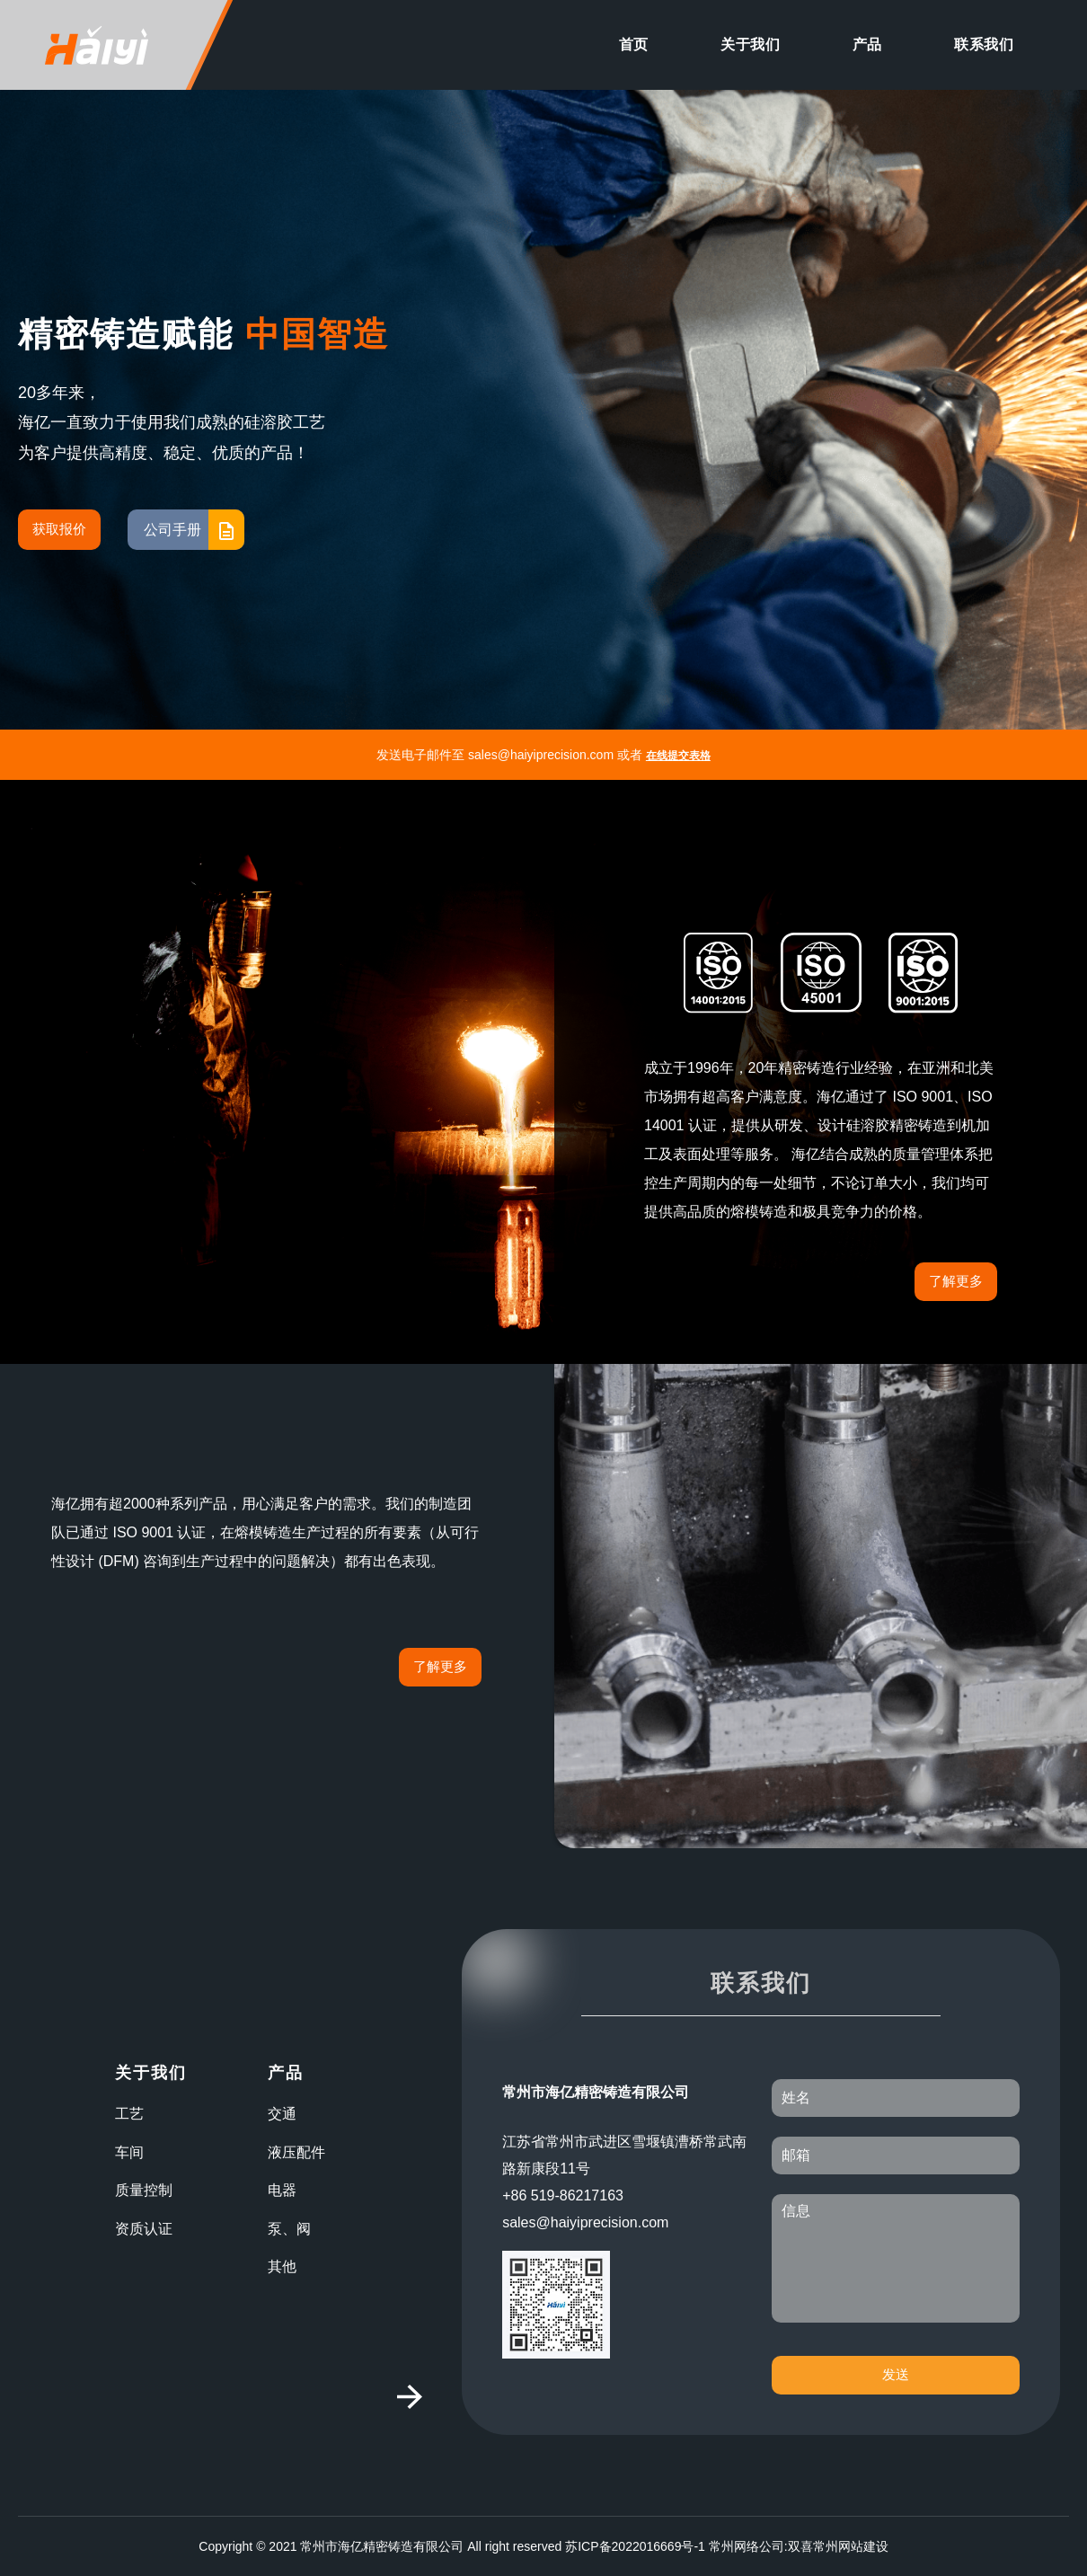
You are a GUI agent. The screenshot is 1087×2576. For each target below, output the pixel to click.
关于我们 (750, 44)
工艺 (129, 2113)
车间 (129, 2152)
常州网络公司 (746, 2546)
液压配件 (296, 2152)
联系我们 (983, 44)
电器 (282, 2190)
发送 (895, 2374)
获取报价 (59, 528)
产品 (867, 44)
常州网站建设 (850, 2546)
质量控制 (143, 2190)
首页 (634, 44)
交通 (282, 2113)
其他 (282, 2266)
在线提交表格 (678, 755)
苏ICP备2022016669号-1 (635, 2546)
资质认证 (143, 2228)
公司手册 (194, 529)
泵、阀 (289, 2228)
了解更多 (956, 1280)
